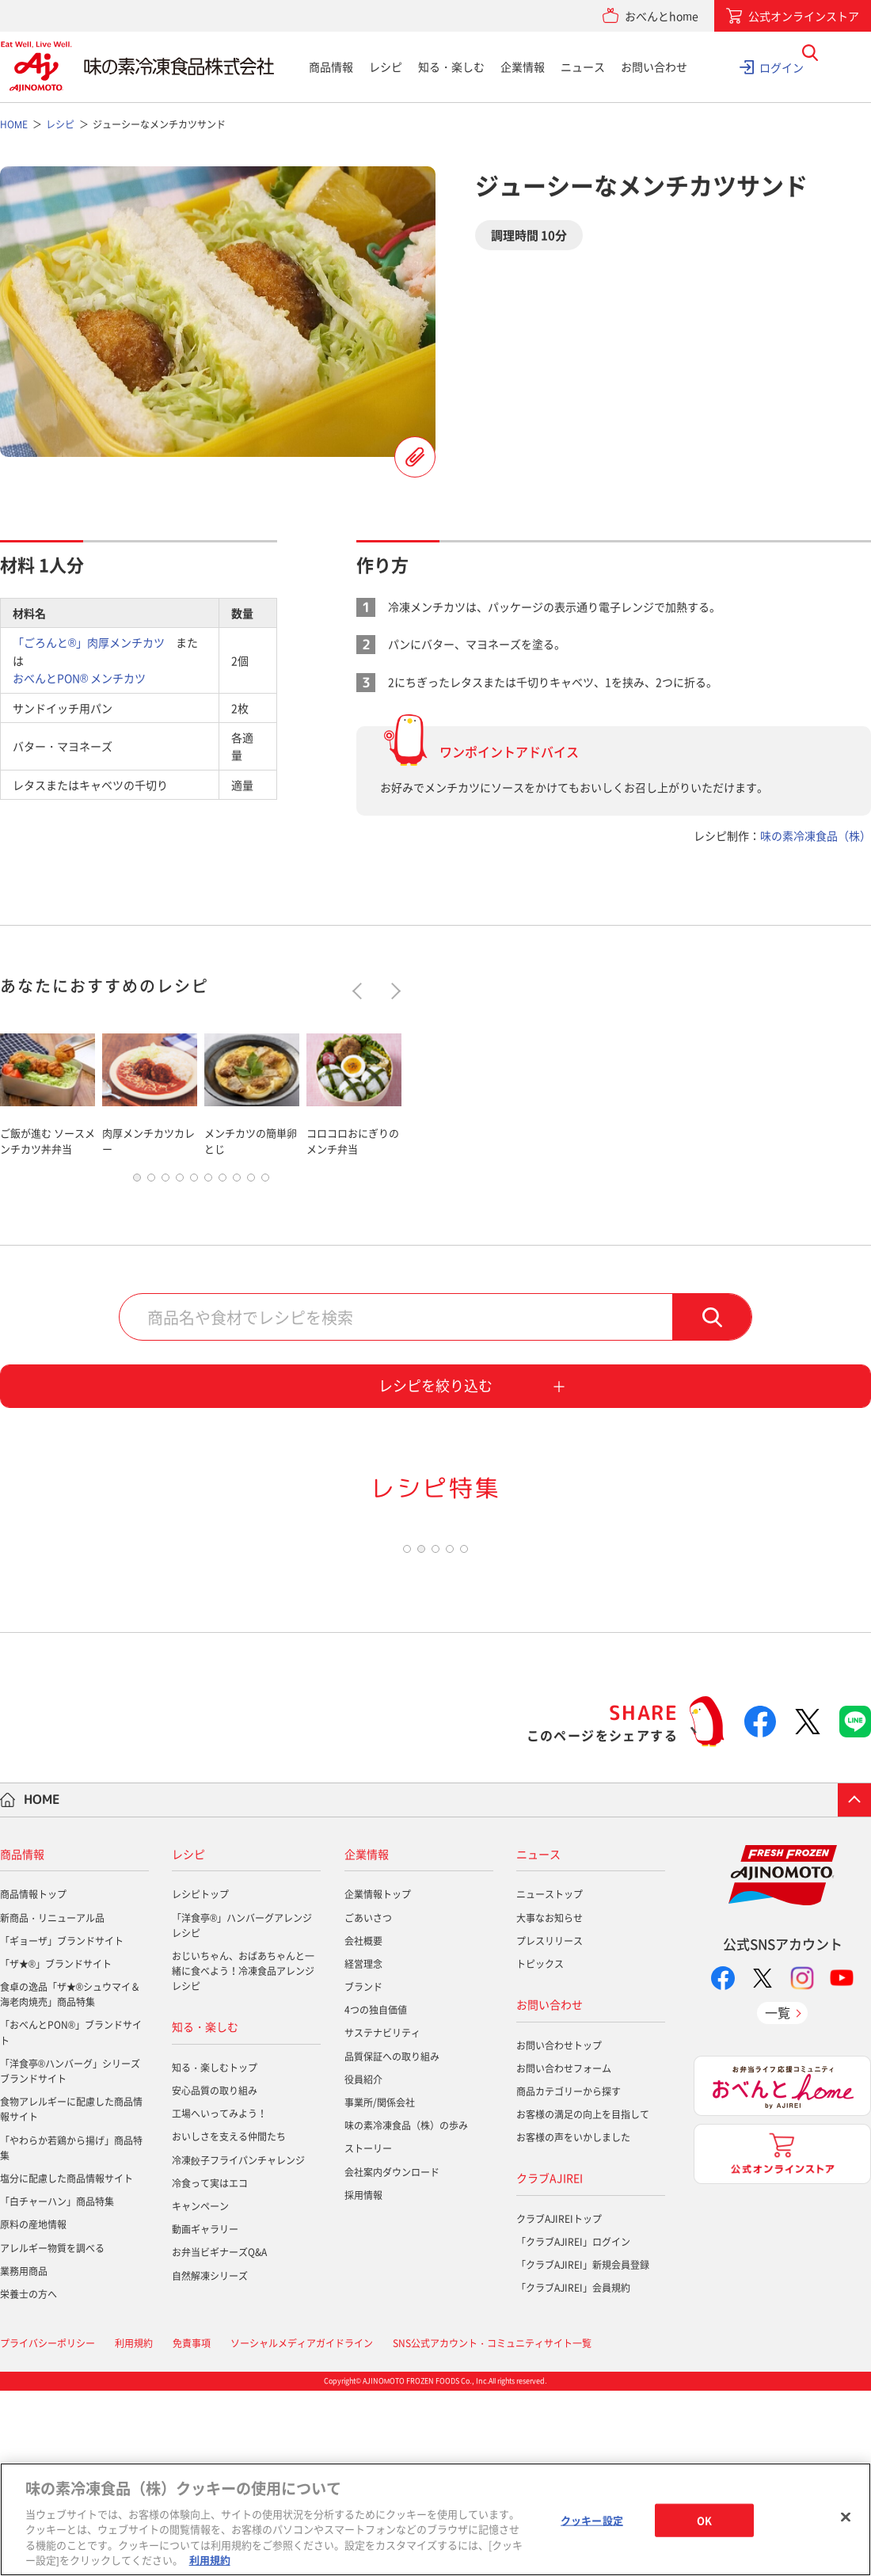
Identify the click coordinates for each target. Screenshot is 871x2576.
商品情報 (331, 66)
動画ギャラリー (205, 2415)
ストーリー (368, 2334)
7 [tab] (222, 1198)
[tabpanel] (47, 1091)
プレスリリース (549, 2126)
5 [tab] (194, 1198)
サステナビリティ (382, 2219)
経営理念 (363, 2150)
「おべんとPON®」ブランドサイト (71, 2218)
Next (392, 990)
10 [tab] (265, 1198)
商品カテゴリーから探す (568, 2277)
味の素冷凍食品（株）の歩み (406, 2311)
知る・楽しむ (451, 66)
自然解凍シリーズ (210, 2461)
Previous (360, 990)
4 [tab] (180, 1198)
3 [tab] (165, 1198)
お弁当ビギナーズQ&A (219, 2438)
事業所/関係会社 (379, 2288)
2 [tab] (151, 1198)
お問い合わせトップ (559, 2231)
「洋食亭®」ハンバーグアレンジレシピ (242, 2110)
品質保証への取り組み (391, 2242)
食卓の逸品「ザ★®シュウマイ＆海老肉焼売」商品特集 (70, 2180)
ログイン (781, 66)
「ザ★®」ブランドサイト (56, 2150)
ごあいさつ (368, 2103)
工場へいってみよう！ (219, 2300)
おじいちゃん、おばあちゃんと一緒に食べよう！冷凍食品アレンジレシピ (243, 2157)
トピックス (540, 2150)
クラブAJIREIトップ (559, 2404)
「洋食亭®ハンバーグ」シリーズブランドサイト (70, 2256)
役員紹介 (363, 2265)
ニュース (583, 66)
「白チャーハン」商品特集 (57, 2387)
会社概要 (363, 2126)
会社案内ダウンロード (391, 2357)
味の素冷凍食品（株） (815, 835)
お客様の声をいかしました (573, 2323)
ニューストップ (549, 2080)
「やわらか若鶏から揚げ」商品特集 (71, 2333)
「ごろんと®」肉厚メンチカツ (89, 642)
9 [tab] (251, 1198)
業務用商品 (24, 2456)
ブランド (363, 2173)
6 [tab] (208, 1198)
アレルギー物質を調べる (52, 2433)
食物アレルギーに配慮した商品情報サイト (71, 2295)
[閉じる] (845, 2517)
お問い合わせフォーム (563, 2254)
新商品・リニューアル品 (52, 2103)
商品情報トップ (33, 2080)
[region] (435, 2519)
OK (704, 2520)
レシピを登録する (415, 457)
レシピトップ (200, 2080)
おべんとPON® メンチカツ (79, 678)
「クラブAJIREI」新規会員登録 (582, 2451)
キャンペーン (200, 2392)
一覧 (777, 2198)
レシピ (385, 66)
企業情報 (522, 66)
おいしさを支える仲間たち (229, 2322)
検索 (711, 1337)
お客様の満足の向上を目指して (582, 2300)
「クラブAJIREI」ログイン (573, 2428)
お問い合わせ (654, 66)
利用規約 (209, 2559)
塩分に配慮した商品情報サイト (66, 2364)
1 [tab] (137, 1198)
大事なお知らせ (549, 2103)
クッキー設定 (592, 2520)
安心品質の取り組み (214, 2277)
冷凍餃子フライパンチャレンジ (238, 2345)
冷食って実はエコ (210, 2368)
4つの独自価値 (375, 2196)
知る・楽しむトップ (214, 2253)
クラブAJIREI (549, 2364)
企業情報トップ (377, 2080)
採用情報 (363, 2380)
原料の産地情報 (33, 2410)
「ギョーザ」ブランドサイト (62, 2126)
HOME (42, 1985)
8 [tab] (237, 1198)
